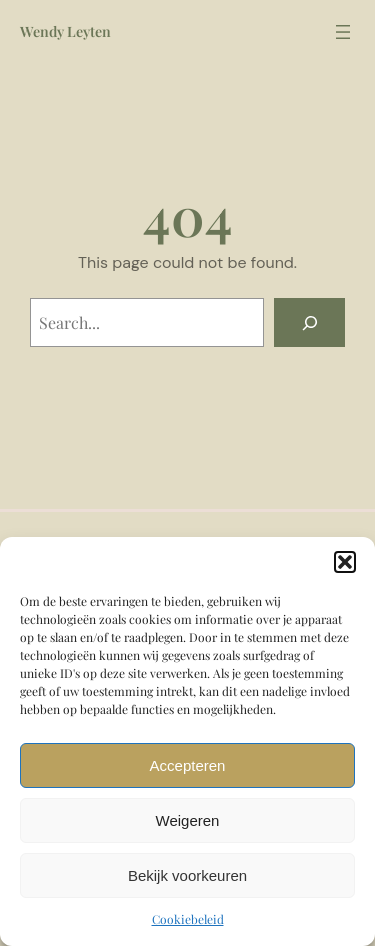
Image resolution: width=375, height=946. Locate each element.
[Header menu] (343, 32)
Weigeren (188, 820)
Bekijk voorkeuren (187, 875)
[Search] (309, 322)
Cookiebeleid (188, 919)
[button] (345, 562)
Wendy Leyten (65, 31)
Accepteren (188, 765)
